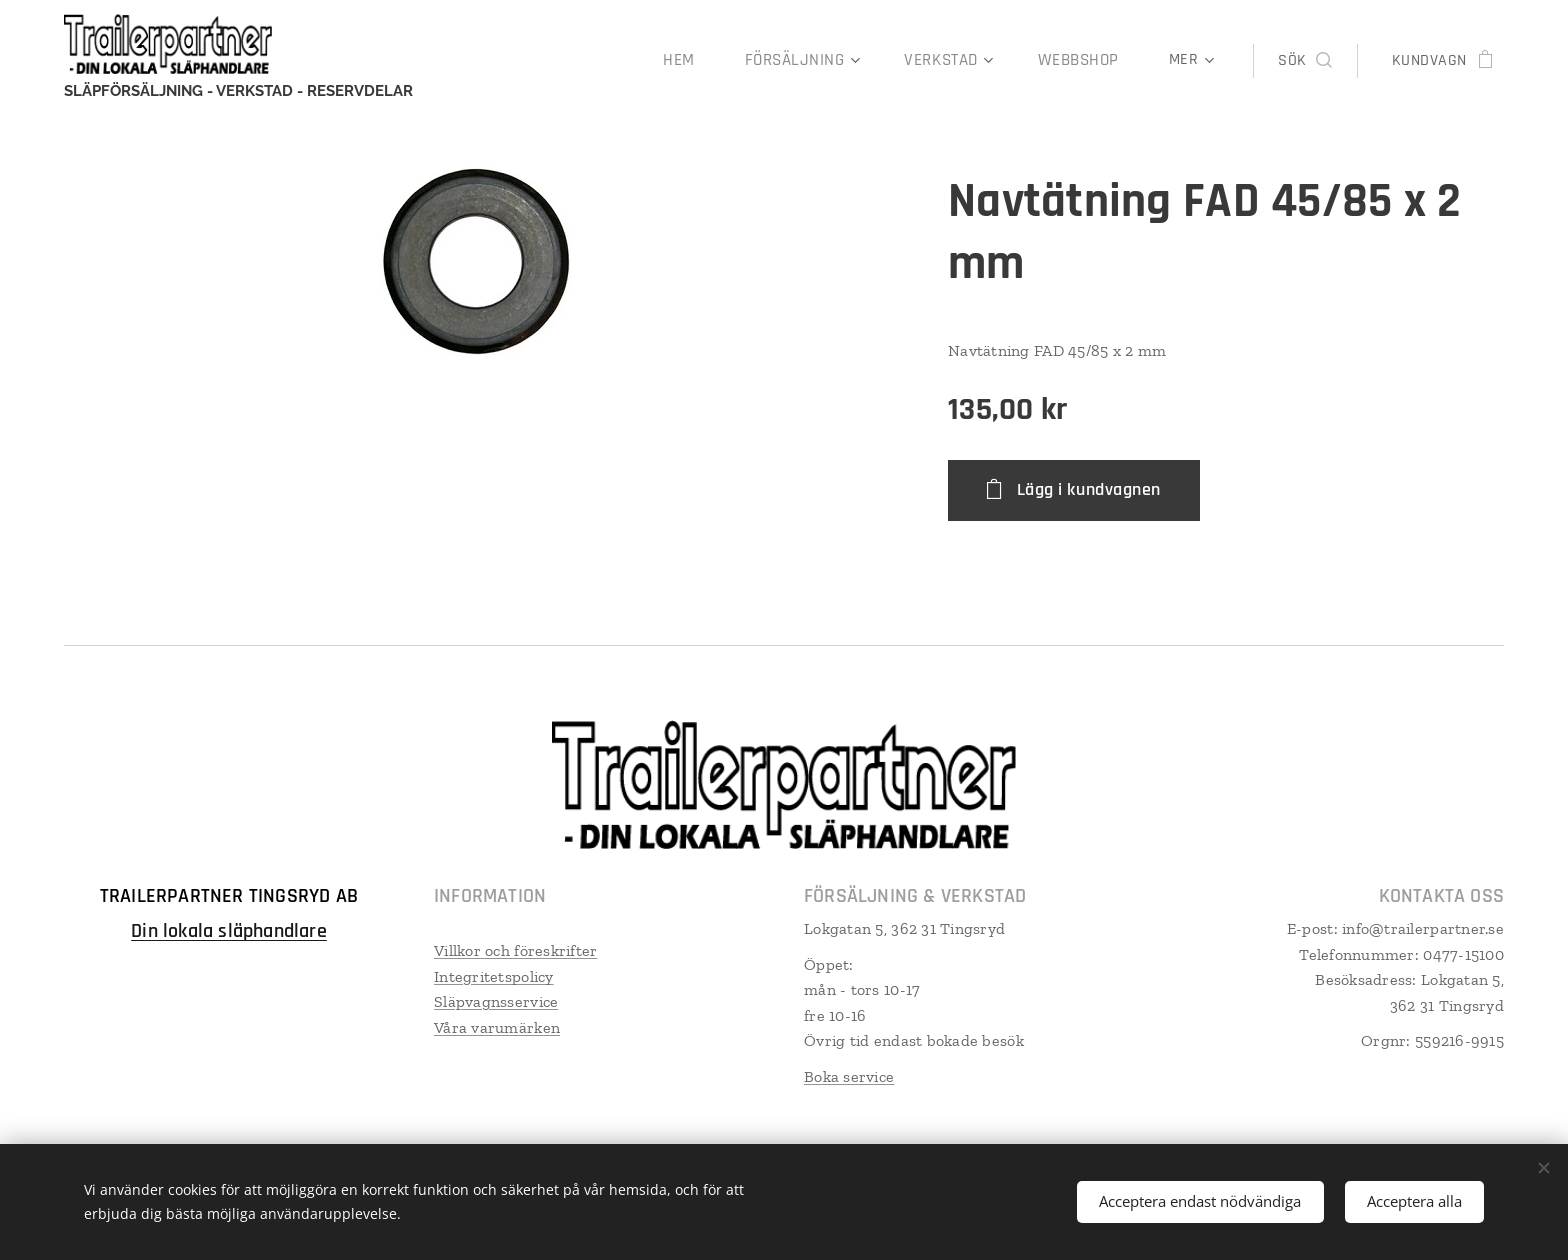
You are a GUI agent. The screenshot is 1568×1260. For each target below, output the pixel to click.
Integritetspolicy (494, 975)
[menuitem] (503, 61)
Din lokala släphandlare (229, 930)
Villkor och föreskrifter (515, 949)
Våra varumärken (497, 1026)
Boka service (849, 1075)
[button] (1304, 61)
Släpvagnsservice (496, 1001)
